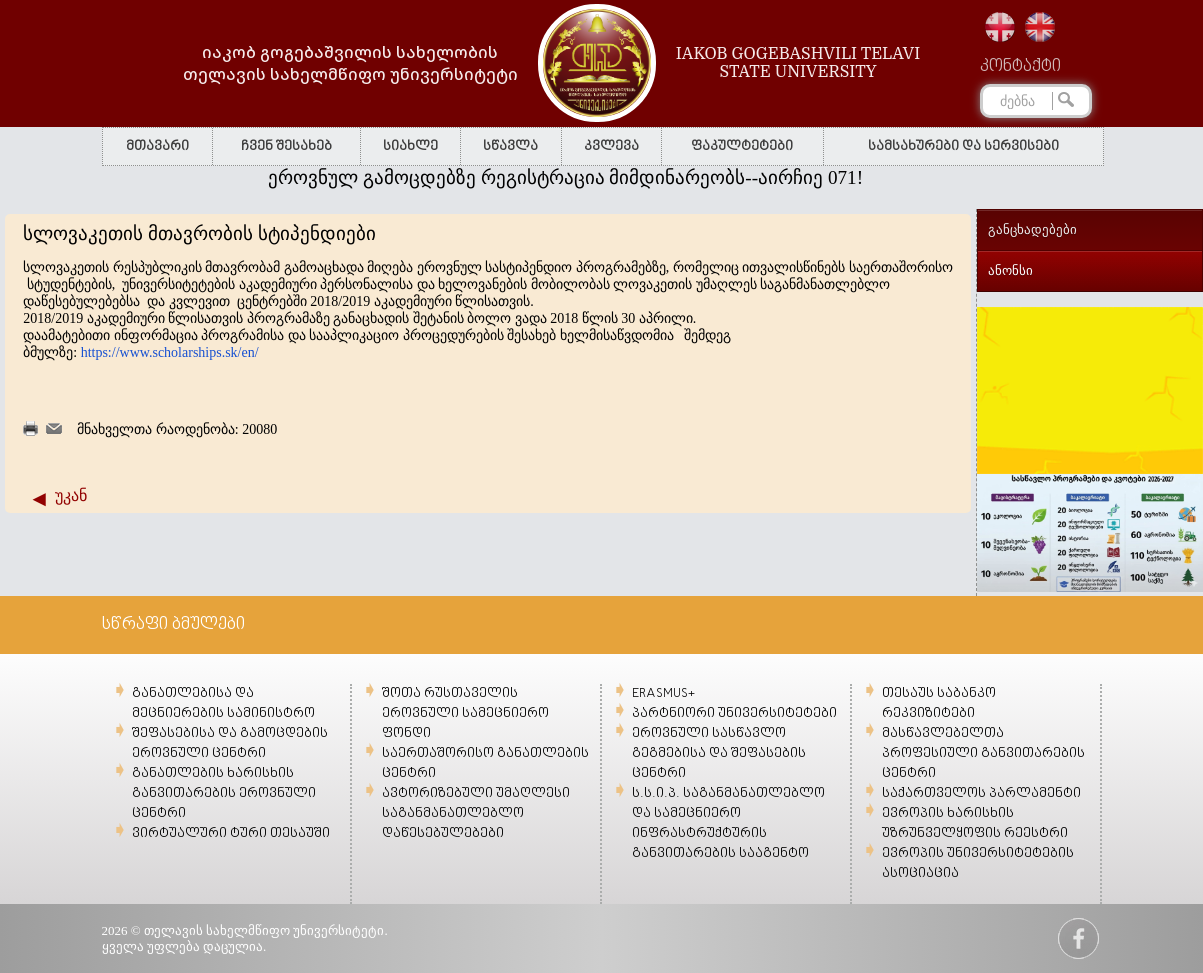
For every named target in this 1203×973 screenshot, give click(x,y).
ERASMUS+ (663, 693)
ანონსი (1010, 270)
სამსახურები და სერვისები (963, 146)
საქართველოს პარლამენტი (981, 793)
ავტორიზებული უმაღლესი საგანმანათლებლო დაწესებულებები (476, 813)
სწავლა (510, 146)
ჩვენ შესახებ (286, 146)
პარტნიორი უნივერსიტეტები (734, 713)
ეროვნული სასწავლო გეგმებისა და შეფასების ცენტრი (719, 753)
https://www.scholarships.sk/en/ (170, 352)
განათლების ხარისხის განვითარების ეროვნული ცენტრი (224, 793)
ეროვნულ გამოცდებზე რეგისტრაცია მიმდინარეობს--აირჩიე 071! (571, 177)
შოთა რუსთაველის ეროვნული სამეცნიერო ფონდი (465, 713)
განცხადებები (1032, 229)
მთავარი (157, 146)
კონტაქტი (1020, 67)
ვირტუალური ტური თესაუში (231, 833)
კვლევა (611, 146)
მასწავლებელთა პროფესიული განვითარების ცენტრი (983, 753)
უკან (71, 495)
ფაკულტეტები (742, 146)
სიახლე (410, 146)
